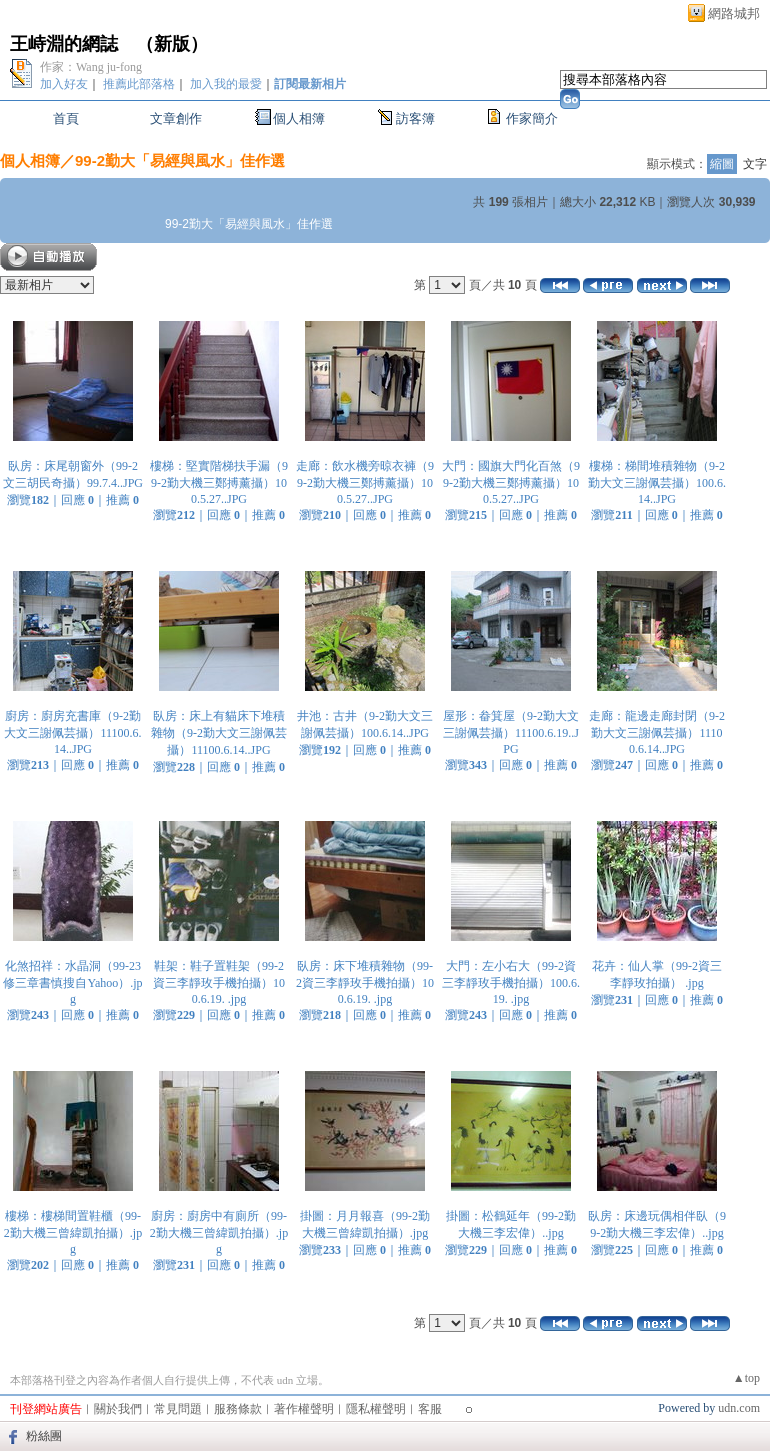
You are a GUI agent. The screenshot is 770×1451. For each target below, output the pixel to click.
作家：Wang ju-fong (91, 67)
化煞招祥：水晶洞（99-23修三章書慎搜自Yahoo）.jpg (72, 982)
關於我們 (118, 1409)
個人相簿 (299, 118)
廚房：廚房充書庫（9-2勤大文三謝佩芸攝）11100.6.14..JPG (72, 732)
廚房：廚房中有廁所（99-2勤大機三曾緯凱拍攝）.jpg (219, 1232)
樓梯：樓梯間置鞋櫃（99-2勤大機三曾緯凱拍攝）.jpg (73, 1232)
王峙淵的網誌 (64, 44)
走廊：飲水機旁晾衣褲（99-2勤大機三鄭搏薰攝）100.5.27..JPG (365, 482)
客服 (430, 1409)
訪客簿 (415, 118)
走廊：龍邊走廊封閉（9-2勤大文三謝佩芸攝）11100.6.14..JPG (657, 732)
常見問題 (178, 1409)
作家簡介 (532, 118)
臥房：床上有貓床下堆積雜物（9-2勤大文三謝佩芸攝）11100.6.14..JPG (219, 733)
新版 (172, 44)
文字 (755, 164)
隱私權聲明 (376, 1409)
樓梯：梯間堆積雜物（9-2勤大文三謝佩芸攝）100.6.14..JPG (657, 482)
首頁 (66, 118)
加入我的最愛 (226, 84)
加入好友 (64, 84)
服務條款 (238, 1409)
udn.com (739, 1408)
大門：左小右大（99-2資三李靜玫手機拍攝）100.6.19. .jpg (511, 982)
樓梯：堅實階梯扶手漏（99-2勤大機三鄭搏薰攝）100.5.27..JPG (219, 482)
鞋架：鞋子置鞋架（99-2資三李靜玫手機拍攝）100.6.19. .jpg (219, 982)
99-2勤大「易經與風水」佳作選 (180, 160)
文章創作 (176, 118)
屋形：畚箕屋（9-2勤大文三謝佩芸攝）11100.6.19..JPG (511, 732)
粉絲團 (44, 1436)
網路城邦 (734, 13)
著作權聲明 (304, 1409)
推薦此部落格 (139, 84)
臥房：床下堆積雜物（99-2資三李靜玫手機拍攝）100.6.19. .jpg (365, 982)
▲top (746, 1378)
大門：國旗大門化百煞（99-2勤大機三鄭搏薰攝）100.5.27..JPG (511, 482)
